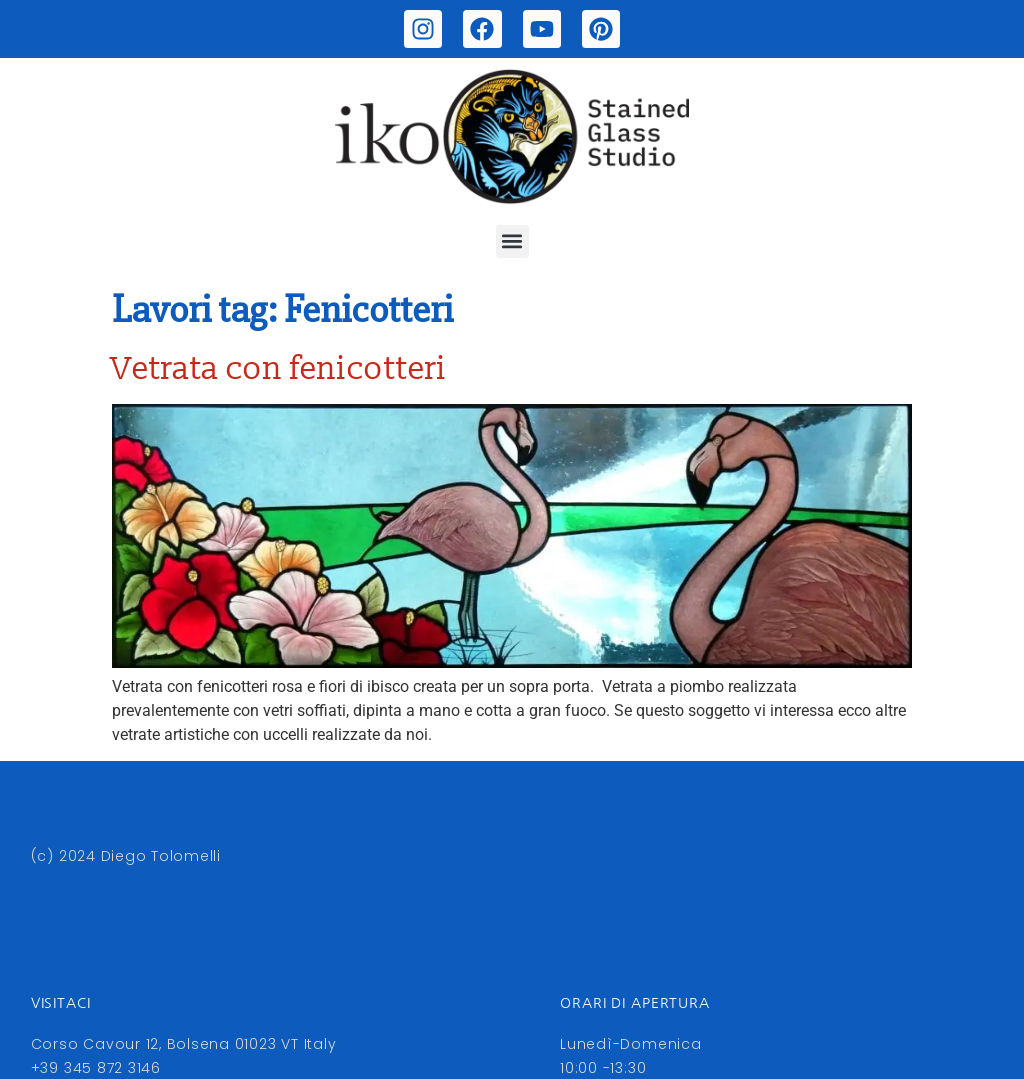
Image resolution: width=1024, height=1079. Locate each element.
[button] (512, 241)
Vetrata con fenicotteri (279, 369)
